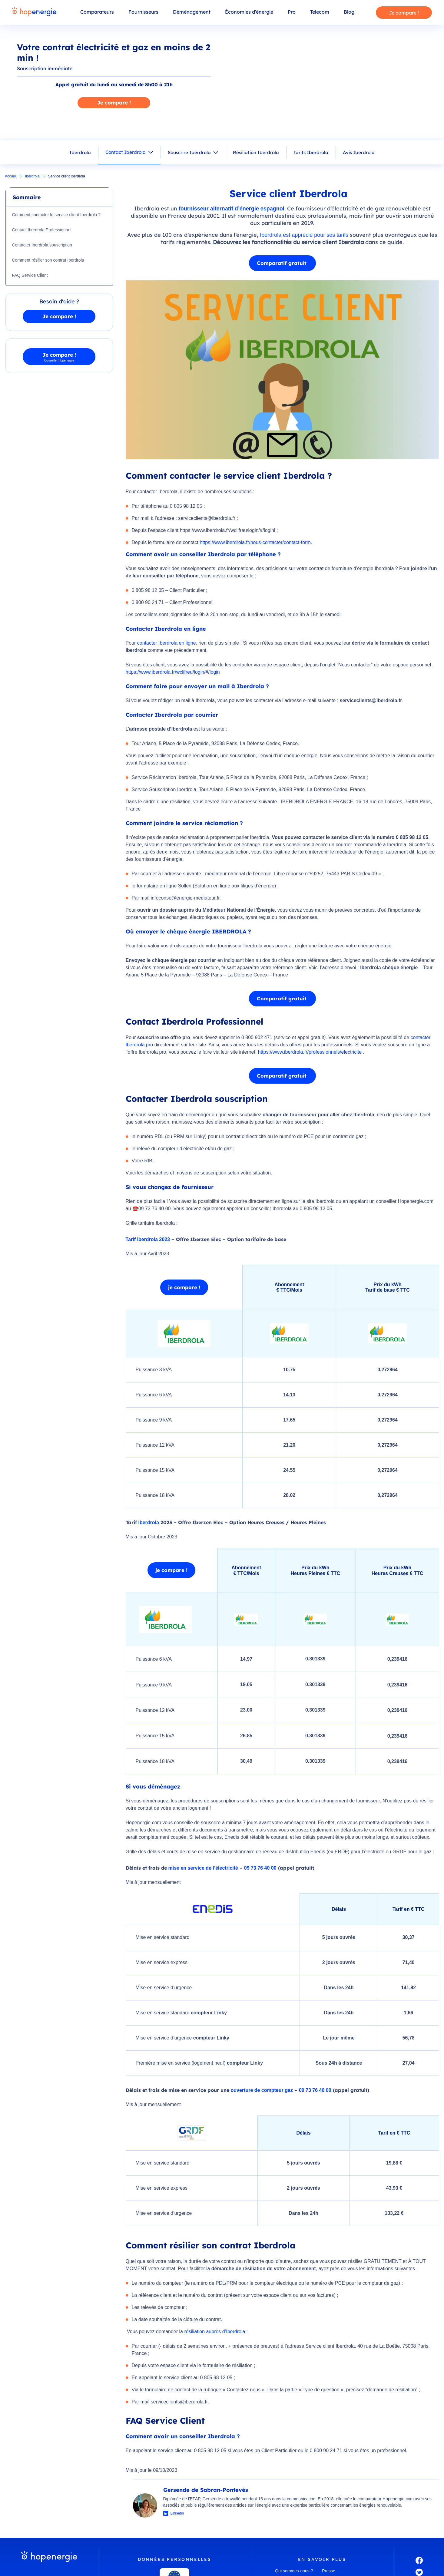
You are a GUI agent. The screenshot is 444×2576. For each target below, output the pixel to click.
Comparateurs (97, 12)
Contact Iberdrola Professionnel (42, 229)
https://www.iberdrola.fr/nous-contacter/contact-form (255, 542)
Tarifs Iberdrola (310, 152)
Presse (328, 2570)
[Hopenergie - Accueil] (34, 12)
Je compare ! (404, 13)
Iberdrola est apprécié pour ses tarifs (304, 235)
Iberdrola (80, 152)
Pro (292, 12)
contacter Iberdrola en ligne (166, 643)
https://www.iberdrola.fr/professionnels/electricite (310, 1052)
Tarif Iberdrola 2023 (148, 1239)
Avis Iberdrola (359, 152)
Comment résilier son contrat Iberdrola (48, 260)
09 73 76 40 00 (260, 1868)
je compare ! (184, 1287)
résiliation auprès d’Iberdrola (214, 2331)
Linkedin (177, 2513)
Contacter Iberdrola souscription (42, 245)
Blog (349, 12)
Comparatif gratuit (282, 263)
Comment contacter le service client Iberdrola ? (56, 214)
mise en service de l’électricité (203, 1868)
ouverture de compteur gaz (262, 2090)
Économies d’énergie (249, 12)
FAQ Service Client (30, 275)
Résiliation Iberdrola (256, 152)
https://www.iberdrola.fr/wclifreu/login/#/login (173, 672)
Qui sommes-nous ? (294, 2570)
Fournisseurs (143, 12)
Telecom (319, 12)
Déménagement (191, 12)
